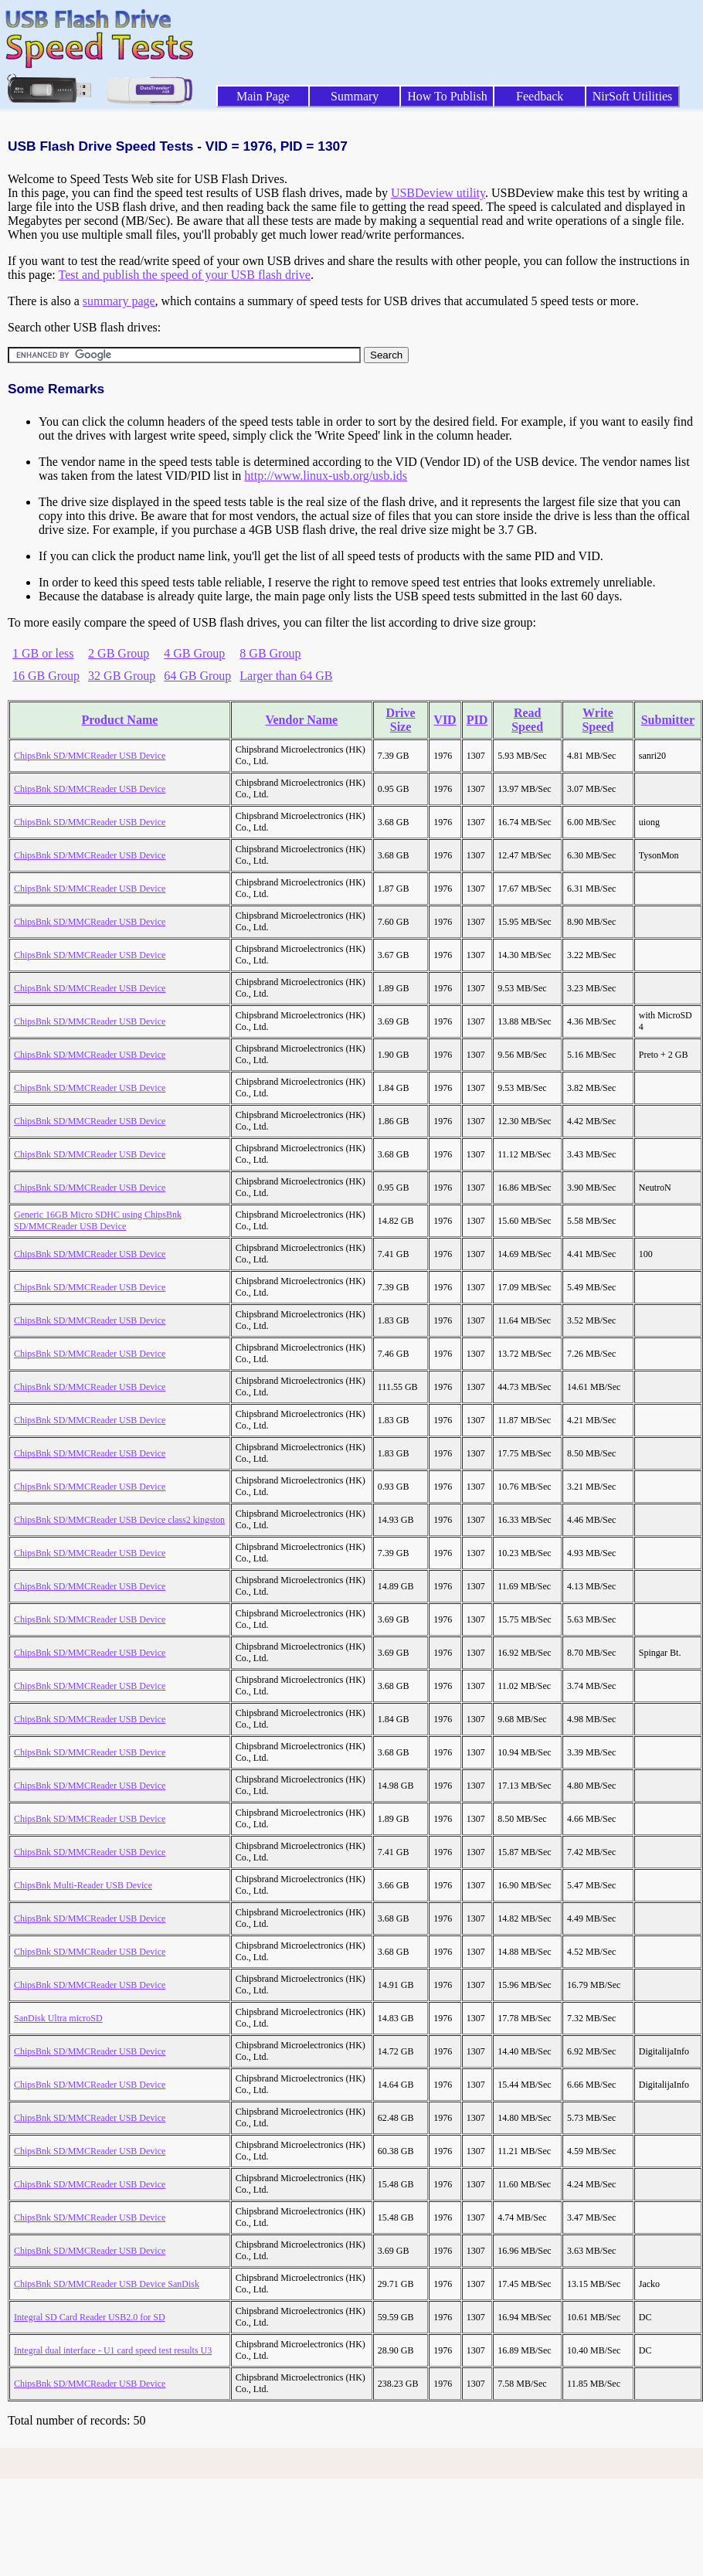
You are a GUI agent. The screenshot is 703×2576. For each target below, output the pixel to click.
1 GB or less (43, 653)
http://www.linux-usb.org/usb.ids (325, 475)
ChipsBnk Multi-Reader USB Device (83, 1885)
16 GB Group (46, 675)
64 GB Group (197, 675)
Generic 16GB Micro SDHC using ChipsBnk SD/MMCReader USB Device (98, 1220)
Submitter (668, 719)
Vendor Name (301, 719)
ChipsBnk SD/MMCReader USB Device (89, 755)
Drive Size (400, 719)
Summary (355, 96)
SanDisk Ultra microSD (58, 2018)
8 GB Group (270, 653)
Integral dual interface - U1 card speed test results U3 (113, 2350)
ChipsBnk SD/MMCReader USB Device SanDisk (106, 2284)
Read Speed (527, 719)
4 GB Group (194, 653)
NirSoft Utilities (633, 96)
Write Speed (597, 719)
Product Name (120, 719)
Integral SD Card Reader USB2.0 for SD (89, 2317)
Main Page (263, 96)
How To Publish (447, 96)
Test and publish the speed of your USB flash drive (184, 274)
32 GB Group (121, 675)
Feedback (539, 96)
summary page (119, 301)
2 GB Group (118, 653)
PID (477, 719)
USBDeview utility (438, 192)
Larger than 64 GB (285, 675)
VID (444, 719)
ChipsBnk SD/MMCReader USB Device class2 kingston (119, 1519)
